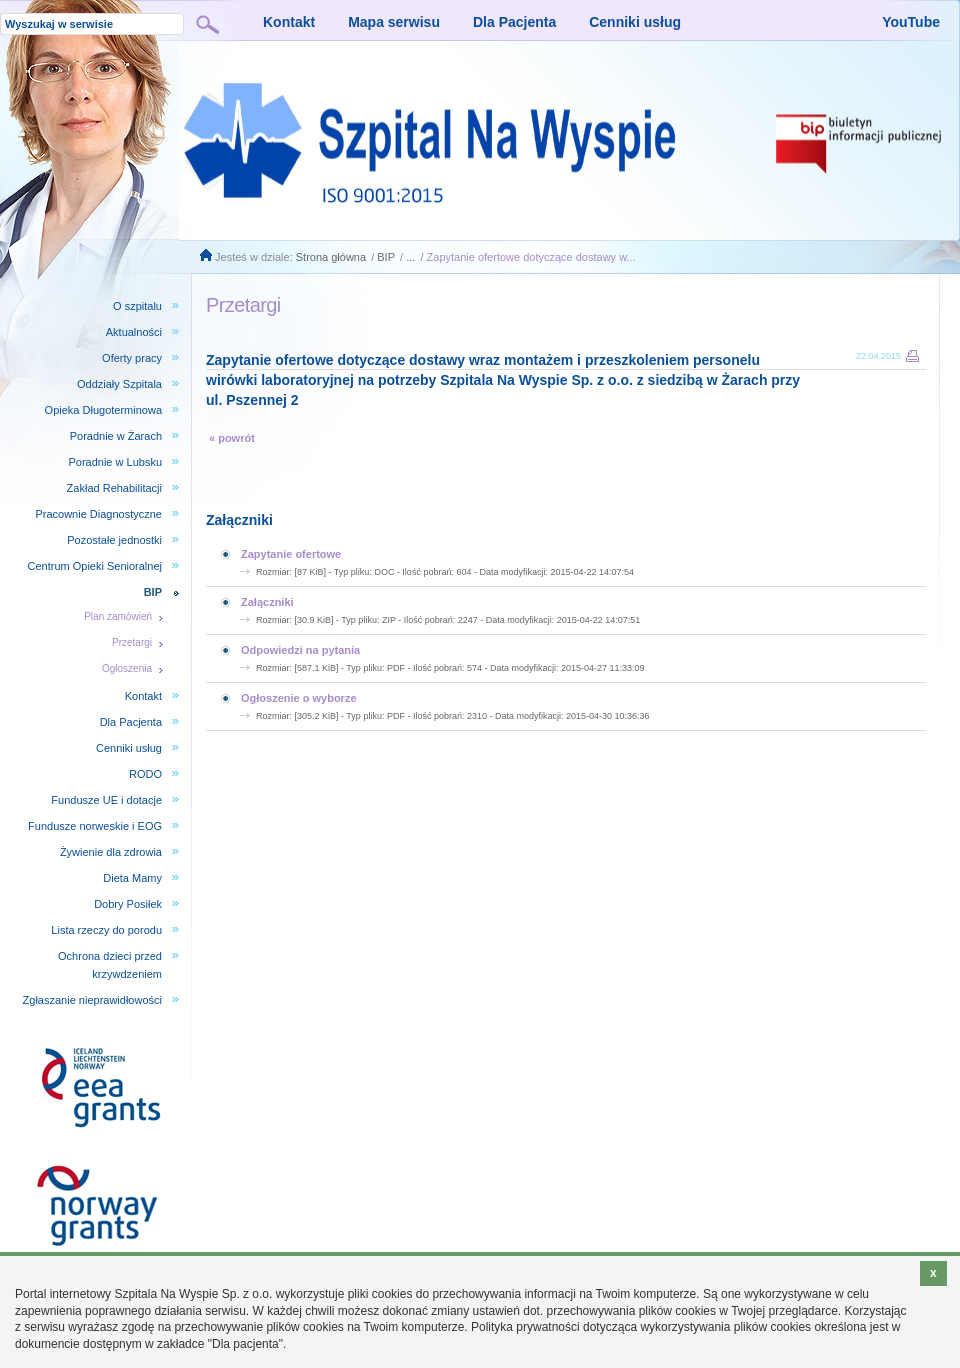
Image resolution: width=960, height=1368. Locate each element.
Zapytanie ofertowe (291, 554)
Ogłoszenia (127, 668)
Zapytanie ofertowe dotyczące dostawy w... (531, 257)
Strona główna (331, 257)
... (410, 257)
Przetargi (132, 642)
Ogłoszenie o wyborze (299, 698)
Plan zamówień (118, 616)
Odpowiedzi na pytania (300, 650)
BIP (386, 257)
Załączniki (267, 602)
